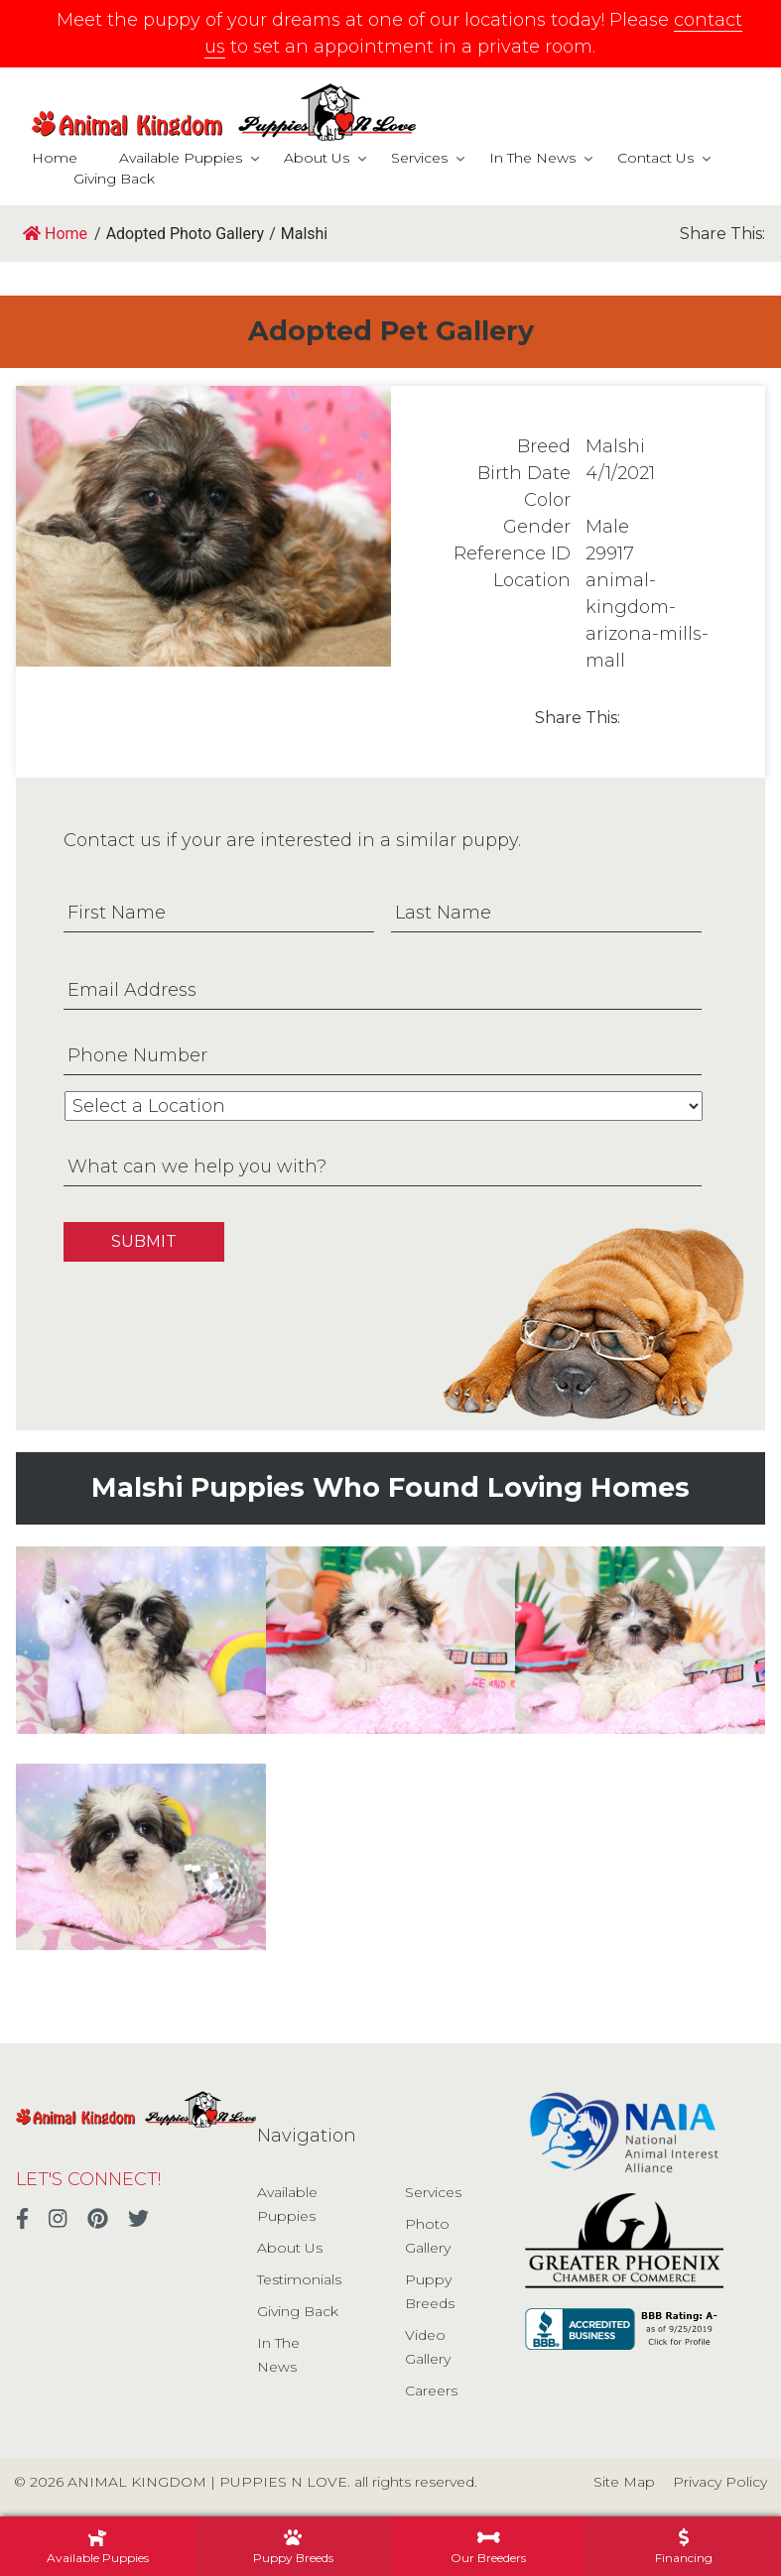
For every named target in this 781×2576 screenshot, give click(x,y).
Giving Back (114, 178)
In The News (532, 158)
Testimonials (299, 2279)
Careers (431, 2390)
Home (54, 158)
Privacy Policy (720, 2482)
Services (419, 158)
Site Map (624, 2482)
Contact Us (655, 158)
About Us (316, 158)
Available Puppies (180, 158)
